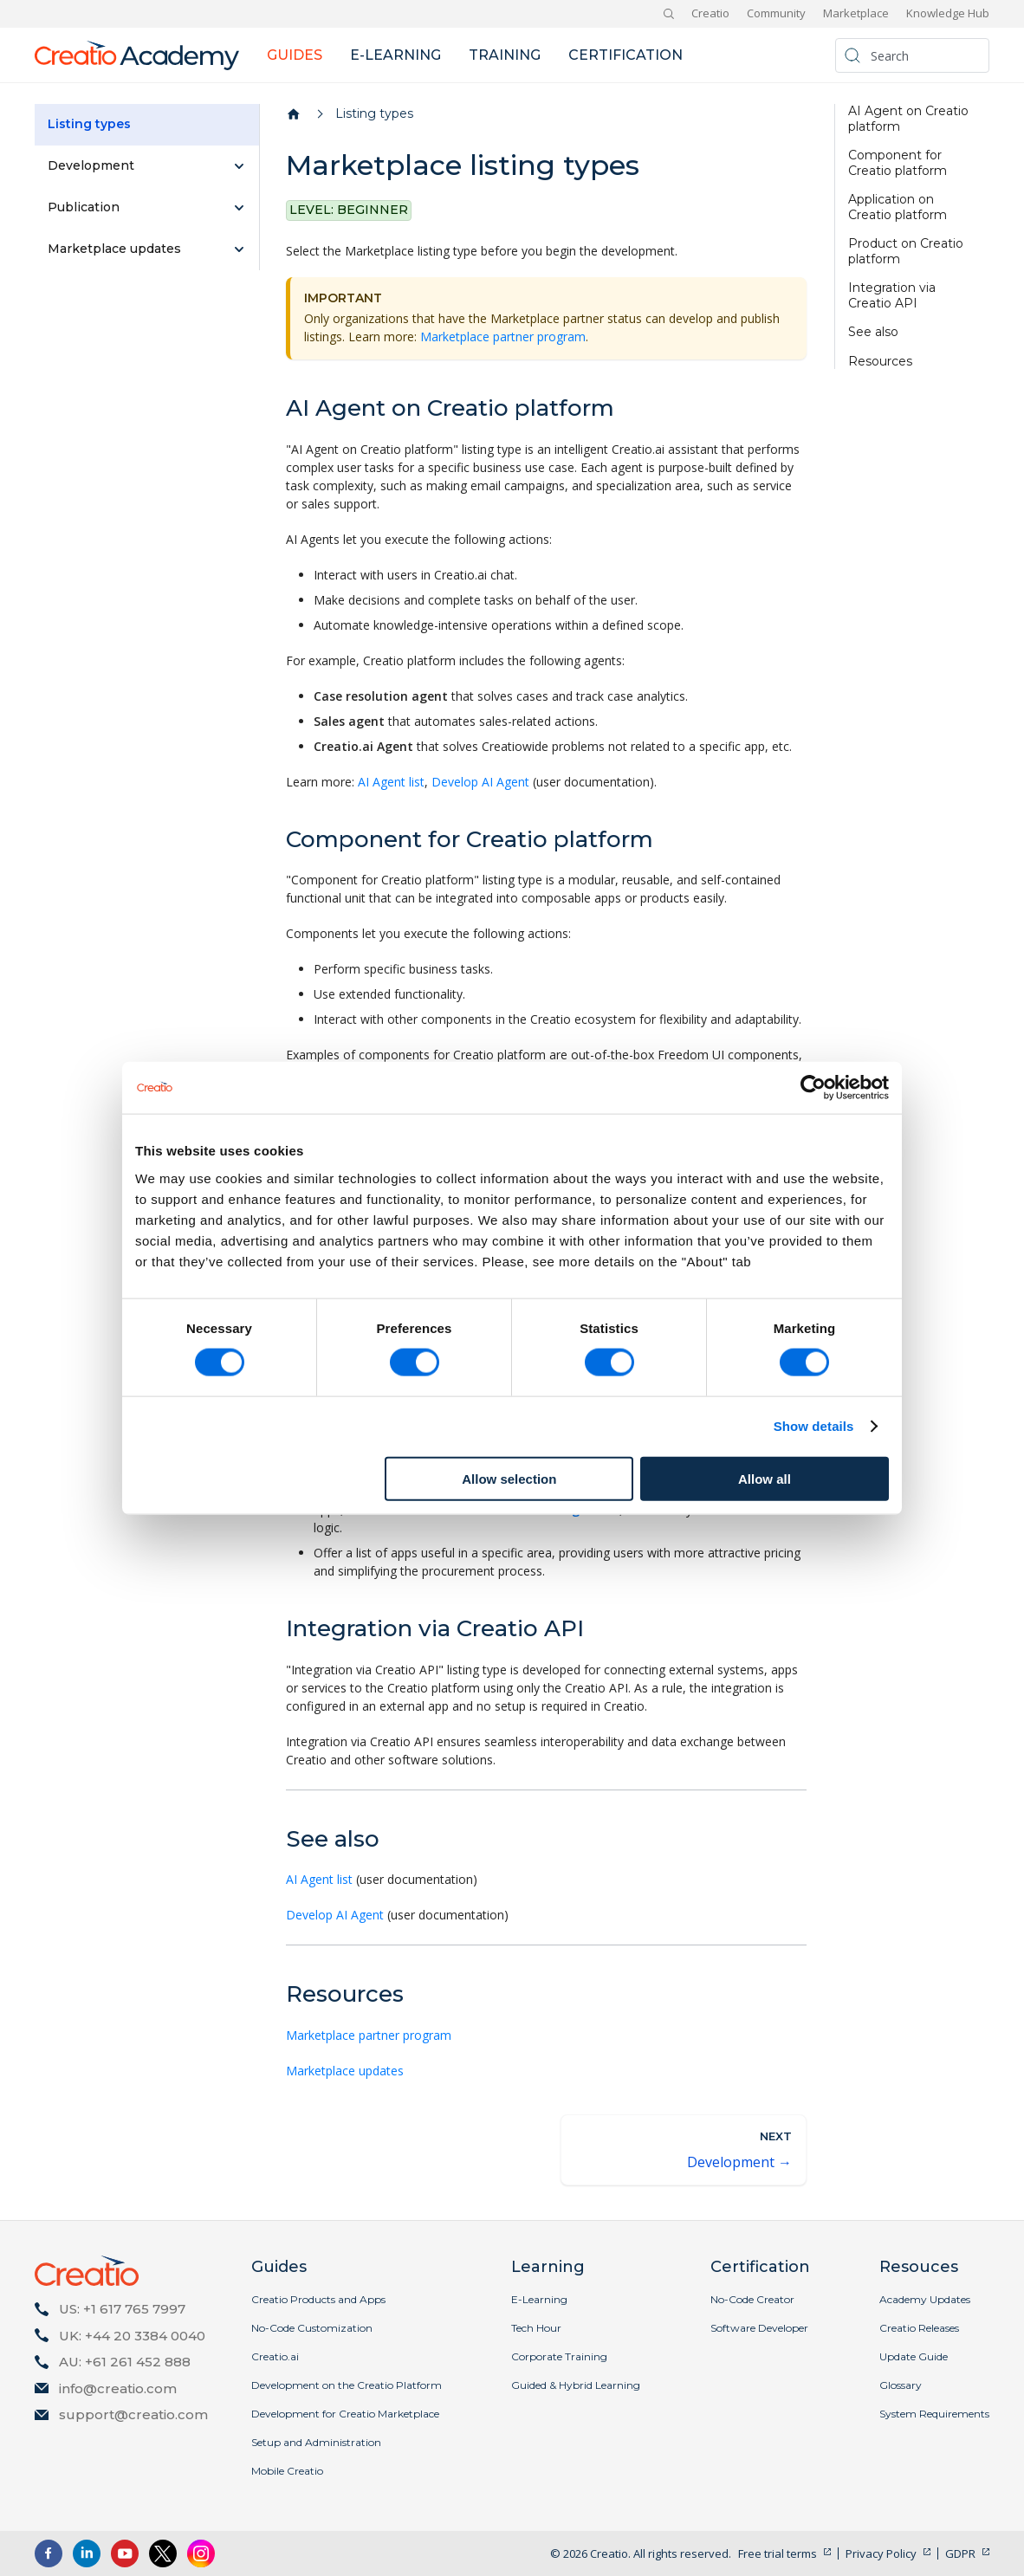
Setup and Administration (316, 2442)
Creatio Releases (919, 2327)
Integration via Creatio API (892, 296)
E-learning (395, 55)
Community (776, 13)
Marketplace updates (114, 248)
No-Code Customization (312, 2327)
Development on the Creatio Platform (346, 2385)
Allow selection (509, 1478)
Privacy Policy (881, 2553)
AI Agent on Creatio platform (908, 119)
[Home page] (293, 114)
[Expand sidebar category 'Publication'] (239, 208)
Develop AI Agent (480, 781)
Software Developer (759, 2327)
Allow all (764, 1478)
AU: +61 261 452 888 (125, 2361)
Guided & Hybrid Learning (575, 2385)
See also (873, 332)
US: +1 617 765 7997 (122, 2309)
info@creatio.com (118, 2388)
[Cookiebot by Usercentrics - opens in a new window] (813, 1088)
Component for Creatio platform (897, 163)
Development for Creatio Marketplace (345, 2413)
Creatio (710, 13)
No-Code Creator (752, 2299)
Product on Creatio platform (905, 251)
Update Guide (913, 2356)
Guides (294, 55)
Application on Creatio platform (897, 207)
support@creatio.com (133, 2414)
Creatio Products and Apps (318, 2299)
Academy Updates (924, 2299)
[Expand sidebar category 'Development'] (239, 166)
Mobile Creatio (287, 2470)
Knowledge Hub (947, 13)
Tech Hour (536, 2327)
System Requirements (934, 2413)
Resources (880, 361)
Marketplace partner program (503, 336)
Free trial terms (777, 2553)
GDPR (960, 2553)
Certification (625, 55)
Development (91, 165)
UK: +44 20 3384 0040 (132, 2335)
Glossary (900, 2385)
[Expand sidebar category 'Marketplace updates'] (239, 249)
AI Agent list (391, 781)
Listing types (89, 124)
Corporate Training (559, 2356)
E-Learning (539, 2299)
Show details (814, 1426)
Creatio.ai (275, 2356)
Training (505, 55)
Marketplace (856, 13)
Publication (84, 207)
